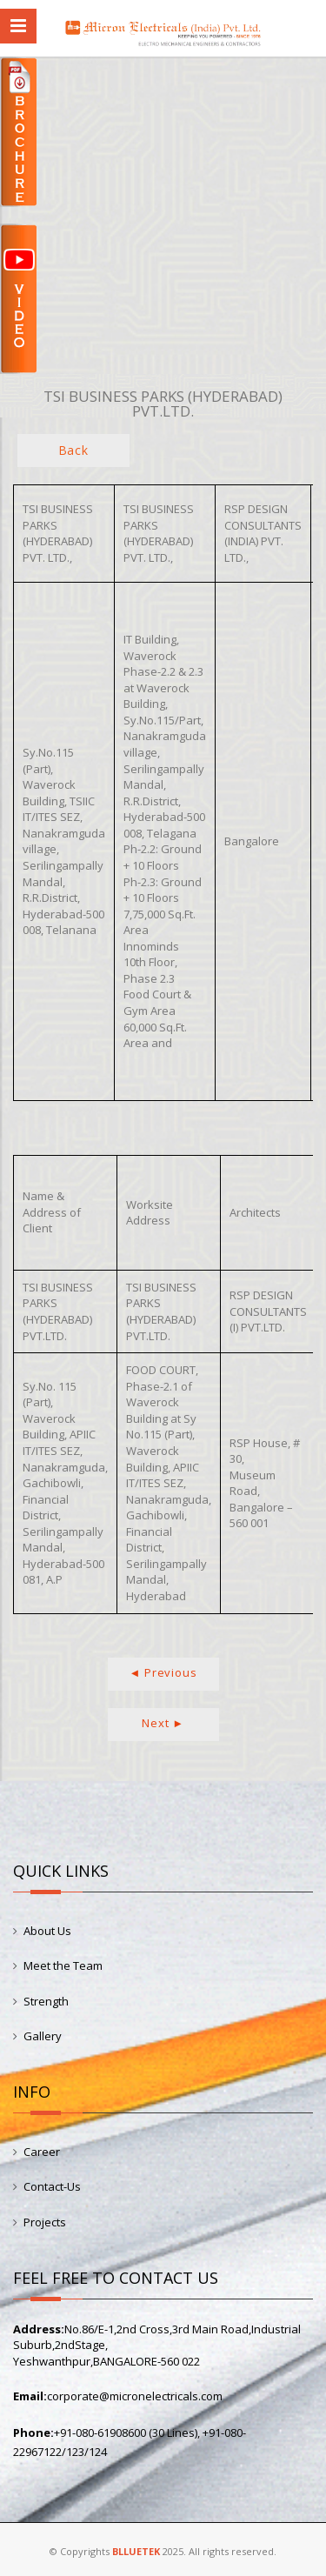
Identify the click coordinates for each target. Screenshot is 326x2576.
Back (73, 450)
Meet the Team (63, 1965)
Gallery (42, 2036)
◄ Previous (163, 1672)
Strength (46, 2001)
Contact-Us (52, 2186)
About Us (47, 1931)
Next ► (163, 1723)
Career (41, 2151)
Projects (44, 2222)
